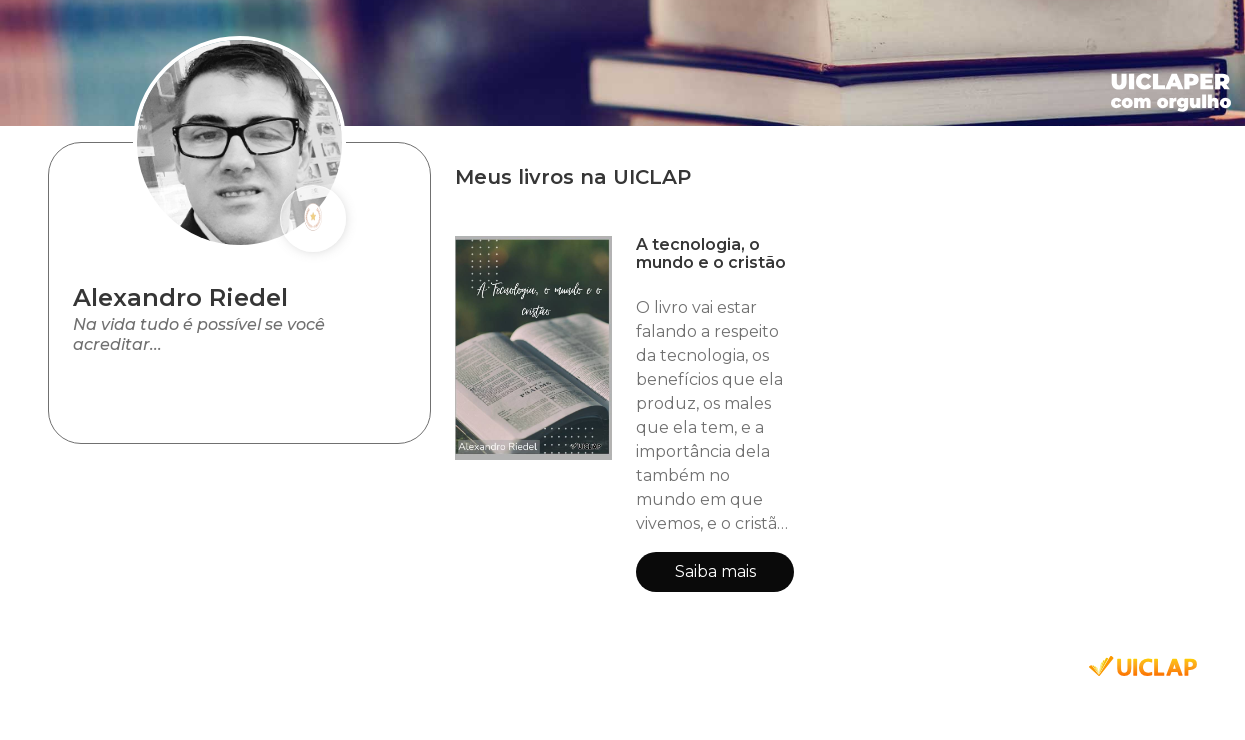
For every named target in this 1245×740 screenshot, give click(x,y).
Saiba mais (715, 571)
